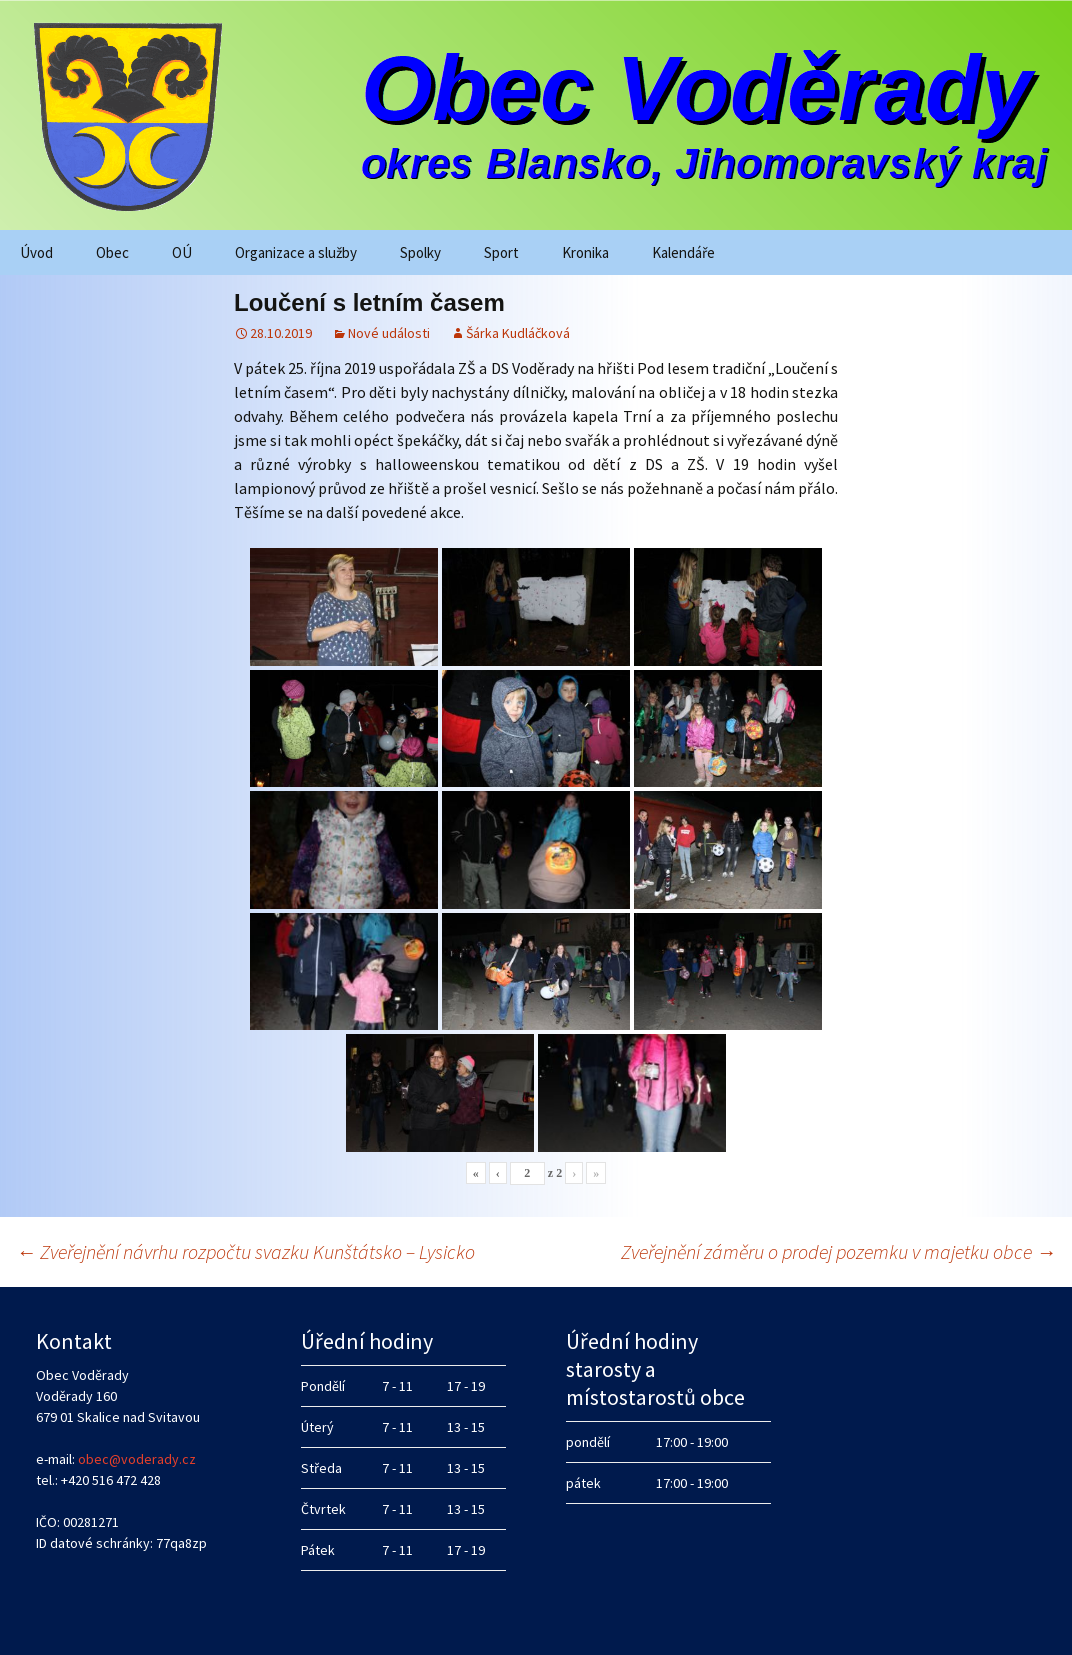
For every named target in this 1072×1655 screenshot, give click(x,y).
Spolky (420, 252)
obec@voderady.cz (137, 1459)
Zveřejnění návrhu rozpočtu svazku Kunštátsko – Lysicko (245, 1251)
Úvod (36, 252)
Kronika (585, 252)
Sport (501, 252)
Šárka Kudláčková (518, 333)
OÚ (182, 252)
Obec (112, 252)
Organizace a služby (296, 252)
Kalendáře (683, 252)
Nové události (389, 333)
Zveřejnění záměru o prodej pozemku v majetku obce (838, 1251)
